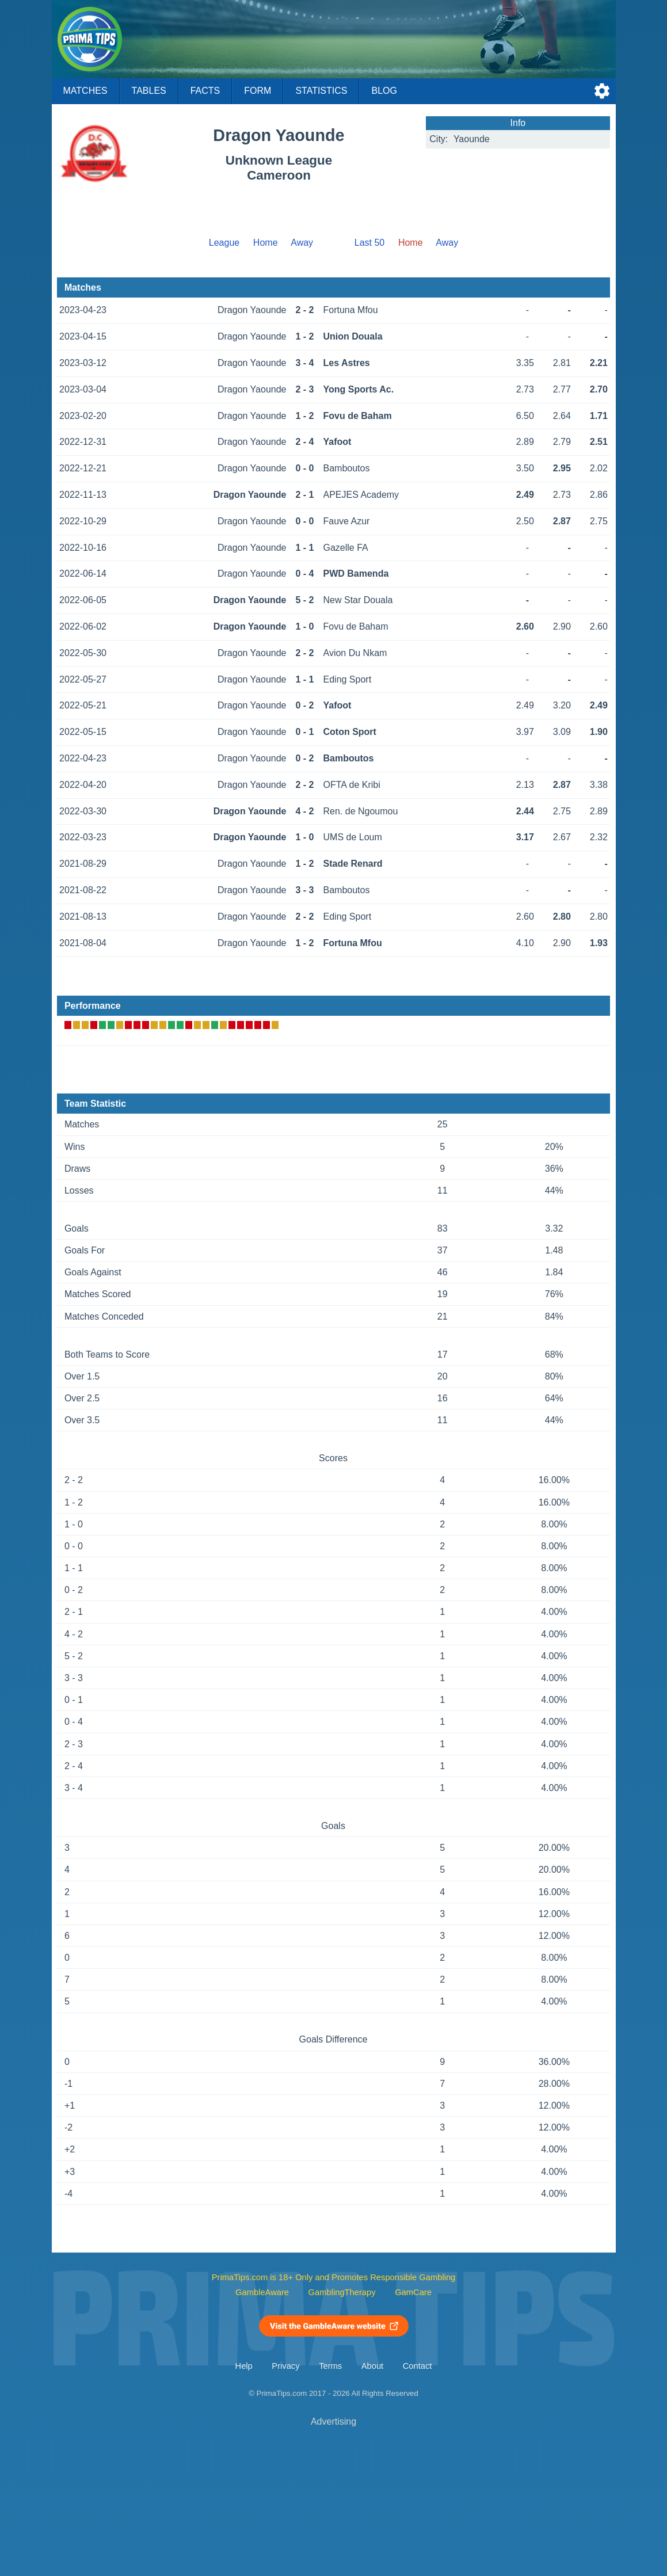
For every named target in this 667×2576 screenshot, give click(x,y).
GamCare (413, 2292)
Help (244, 2366)
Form (257, 91)
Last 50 (369, 242)
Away (302, 242)
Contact (417, 2366)
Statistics (321, 91)
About (372, 2366)
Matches (85, 91)
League (224, 242)
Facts (205, 91)
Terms (330, 2366)
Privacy (285, 2366)
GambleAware (262, 2292)
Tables (149, 91)
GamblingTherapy (342, 2292)
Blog (384, 91)
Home (265, 242)
